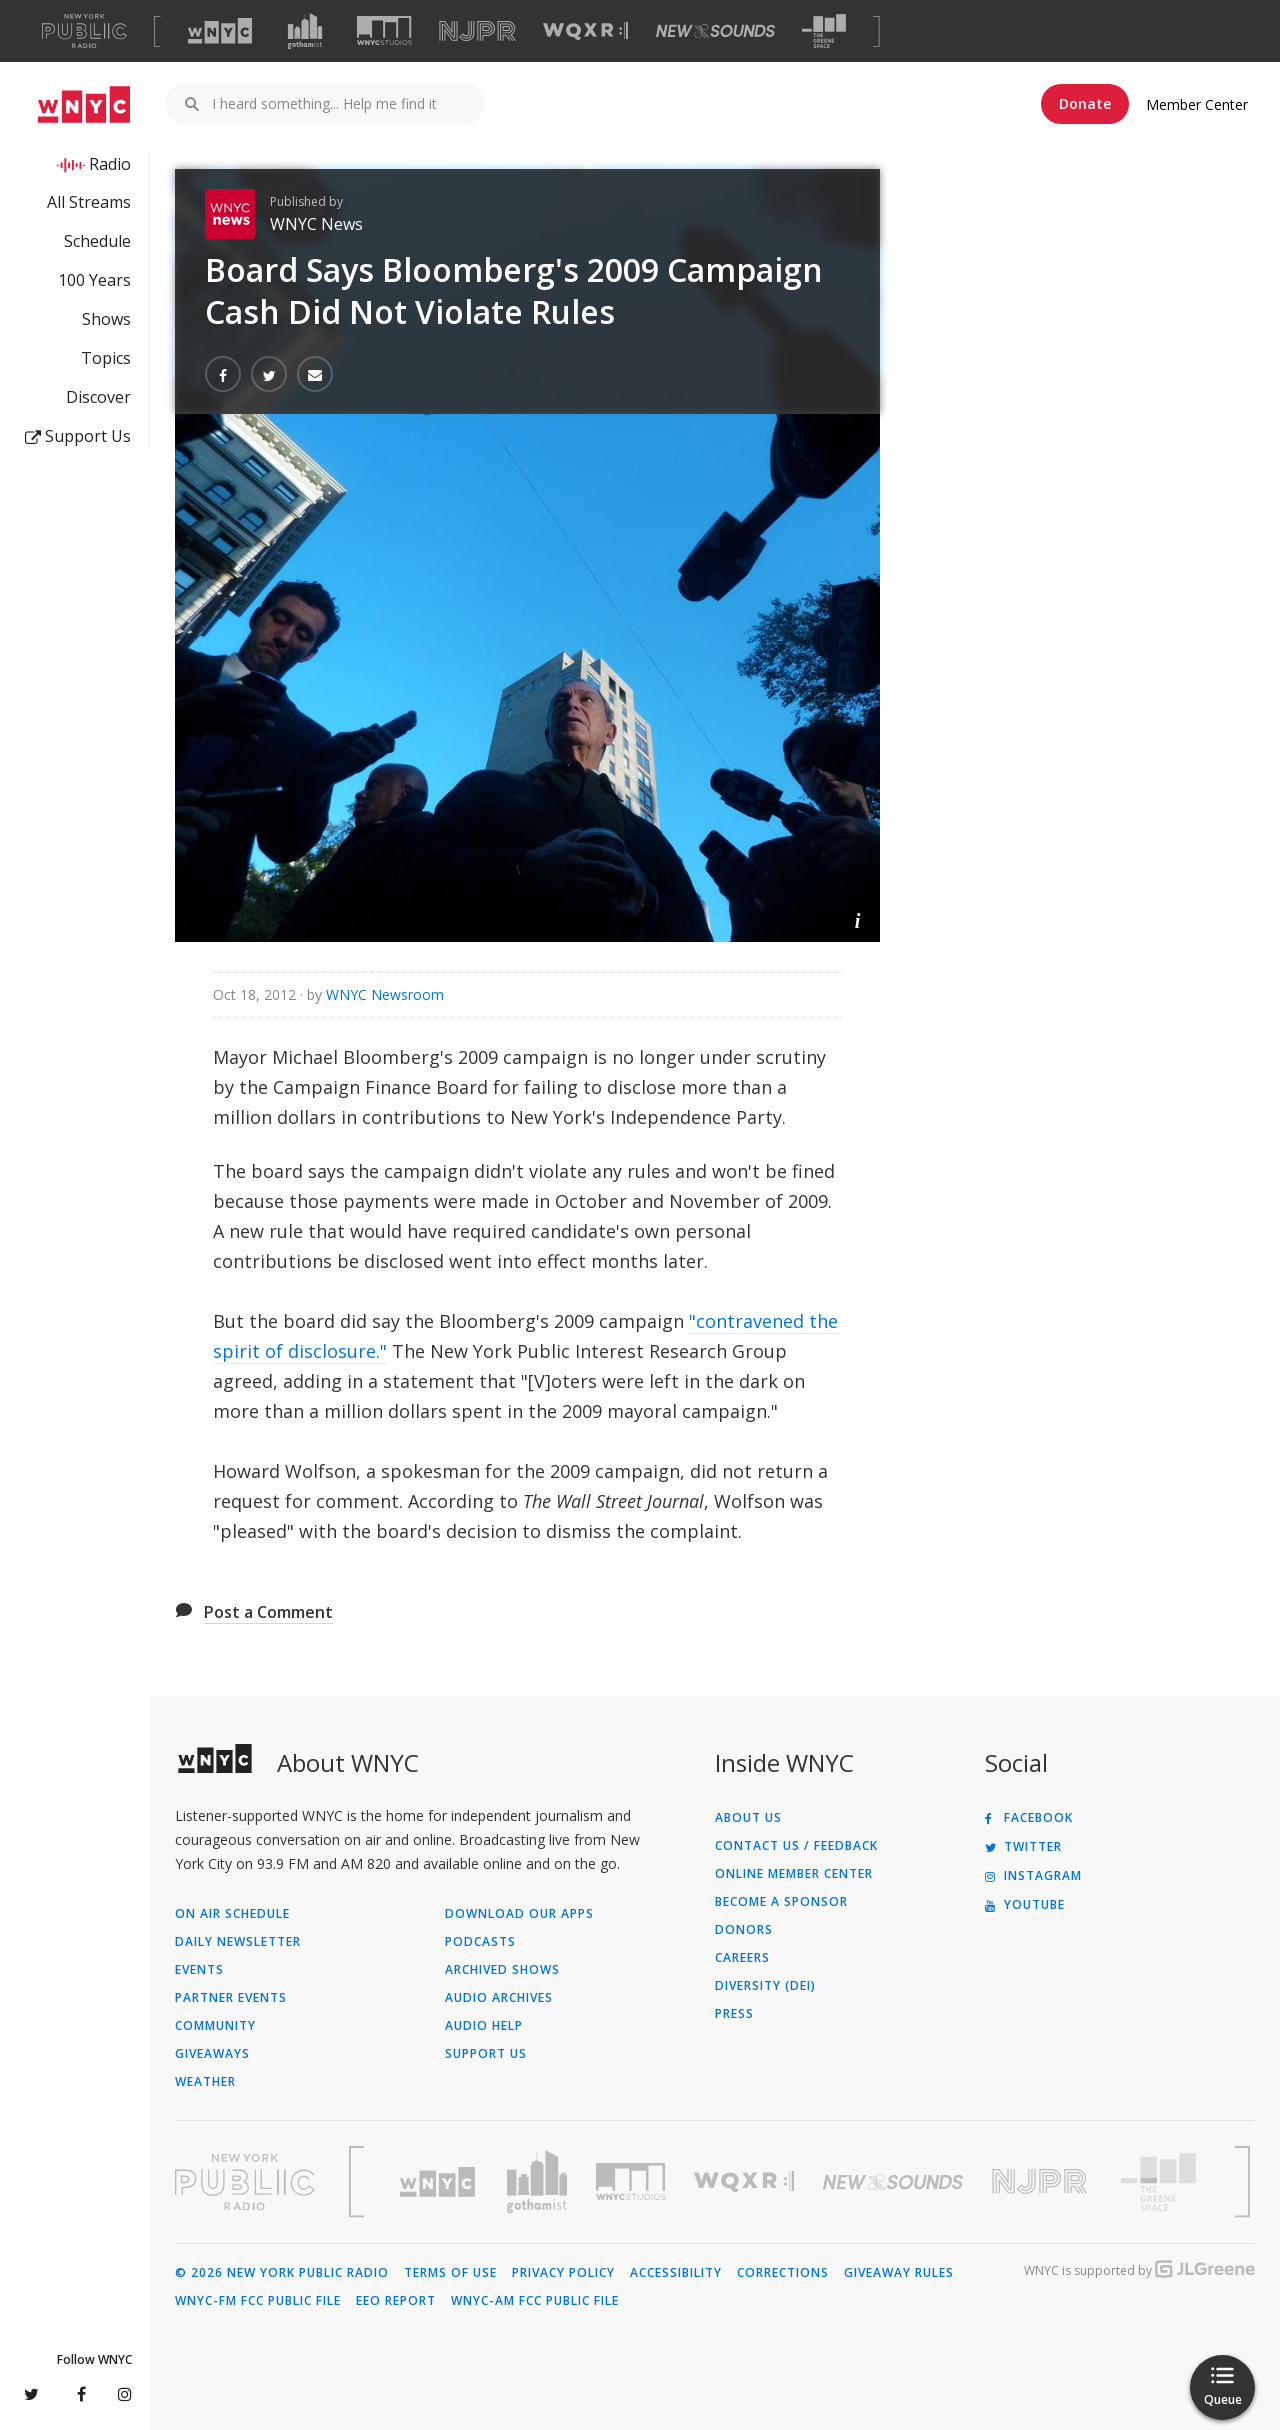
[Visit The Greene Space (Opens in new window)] (824, 31)
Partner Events (231, 1998)
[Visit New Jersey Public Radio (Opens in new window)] (1042, 2181)
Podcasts (480, 1942)
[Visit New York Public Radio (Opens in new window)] (245, 2182)
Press (734, 2014)
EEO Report (396, 2301)
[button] (857, 919)
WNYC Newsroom (385, 994)
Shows (106, 319)
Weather (205, 2082)
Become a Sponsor (781, 1902)
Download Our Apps (519, 1914)
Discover (98, 397)
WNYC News (316, 224)
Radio (110, 164)
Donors (744, 1930)
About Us (748, 1818)
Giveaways (212, 2054)
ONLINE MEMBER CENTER (794, 1874)
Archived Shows (502, 1970)
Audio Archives (499, 1998)
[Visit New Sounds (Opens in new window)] (715, 31)
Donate (1085, 103)
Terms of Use (450, 2273)
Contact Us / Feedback (796, 1846)
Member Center (1197, 104)
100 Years (94, 280)
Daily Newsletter (238, 1942)
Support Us (78, 436)
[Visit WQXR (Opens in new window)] (585, 31)
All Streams (89, 202)
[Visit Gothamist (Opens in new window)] (305, 31)
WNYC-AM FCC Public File (535, 2301)
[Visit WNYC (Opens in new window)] (220, 31)
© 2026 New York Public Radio (282, 2273)
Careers (742, 1958)
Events (199, 1970)
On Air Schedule (232, 1914)
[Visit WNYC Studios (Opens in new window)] (384, 30)
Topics (106, 358)
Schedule (97, 241)
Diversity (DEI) (765, 1986)
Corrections (783, 2273)
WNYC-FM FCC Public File (258, 2301)
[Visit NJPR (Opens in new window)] (477, 31)
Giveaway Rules (899, 2273)
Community (215, 2026)
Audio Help (484, 2026)
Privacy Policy (563, 2273)
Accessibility (676, 2273)
